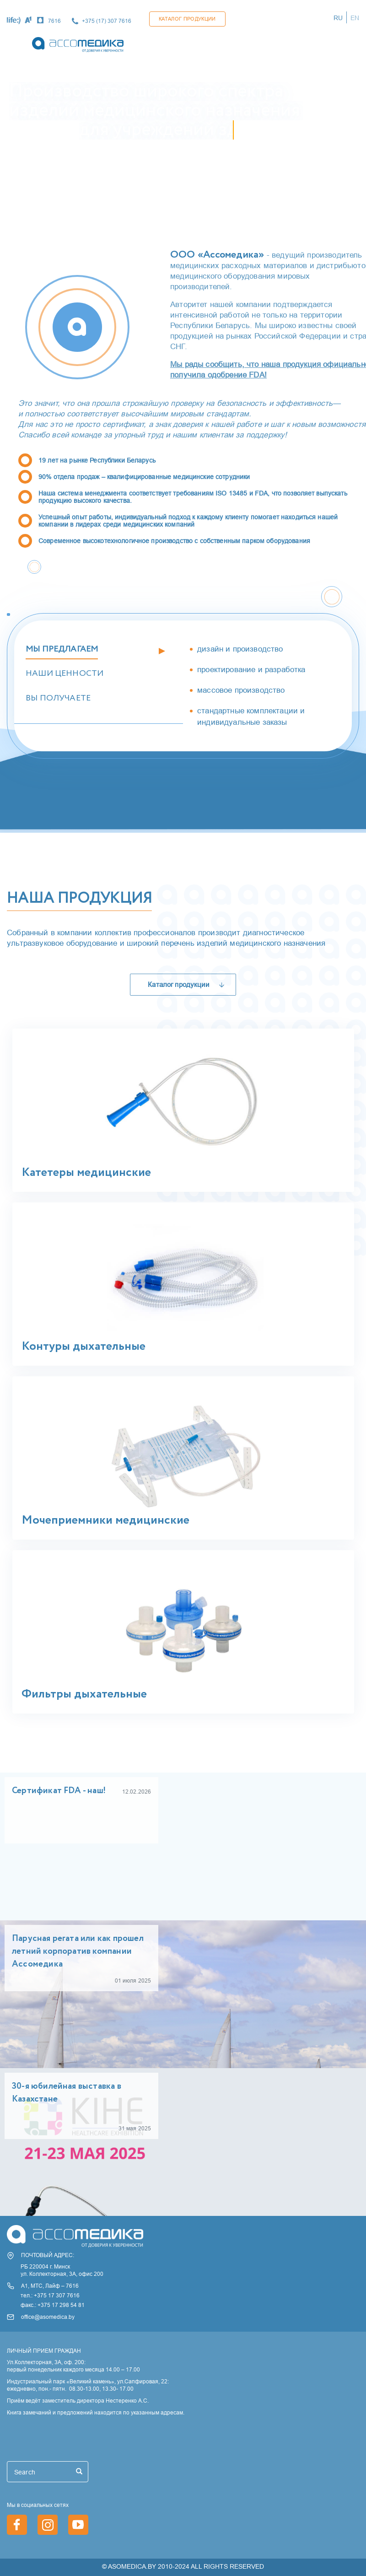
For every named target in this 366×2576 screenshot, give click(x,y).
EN (354, 18)
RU (338, 18)
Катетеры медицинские (86, 1172)
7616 (54, 20)
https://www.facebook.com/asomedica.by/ (17, 2525)
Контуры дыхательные (83, 1346)
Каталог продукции (187, 19)
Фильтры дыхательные (84, 1694)
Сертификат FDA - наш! (59, 1790)
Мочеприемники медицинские (105, 1520)
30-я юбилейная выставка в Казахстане (66, 2093)
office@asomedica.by (48, 2316)
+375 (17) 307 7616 (106, 20)
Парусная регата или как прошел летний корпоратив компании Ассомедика (78, 1951)
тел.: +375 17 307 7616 (50, 2295)
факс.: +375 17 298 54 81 (53, 2304)
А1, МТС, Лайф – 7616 (50, 2285)
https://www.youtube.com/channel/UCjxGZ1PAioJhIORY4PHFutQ (78, 2525)
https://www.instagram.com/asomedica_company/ (48, 2525)
